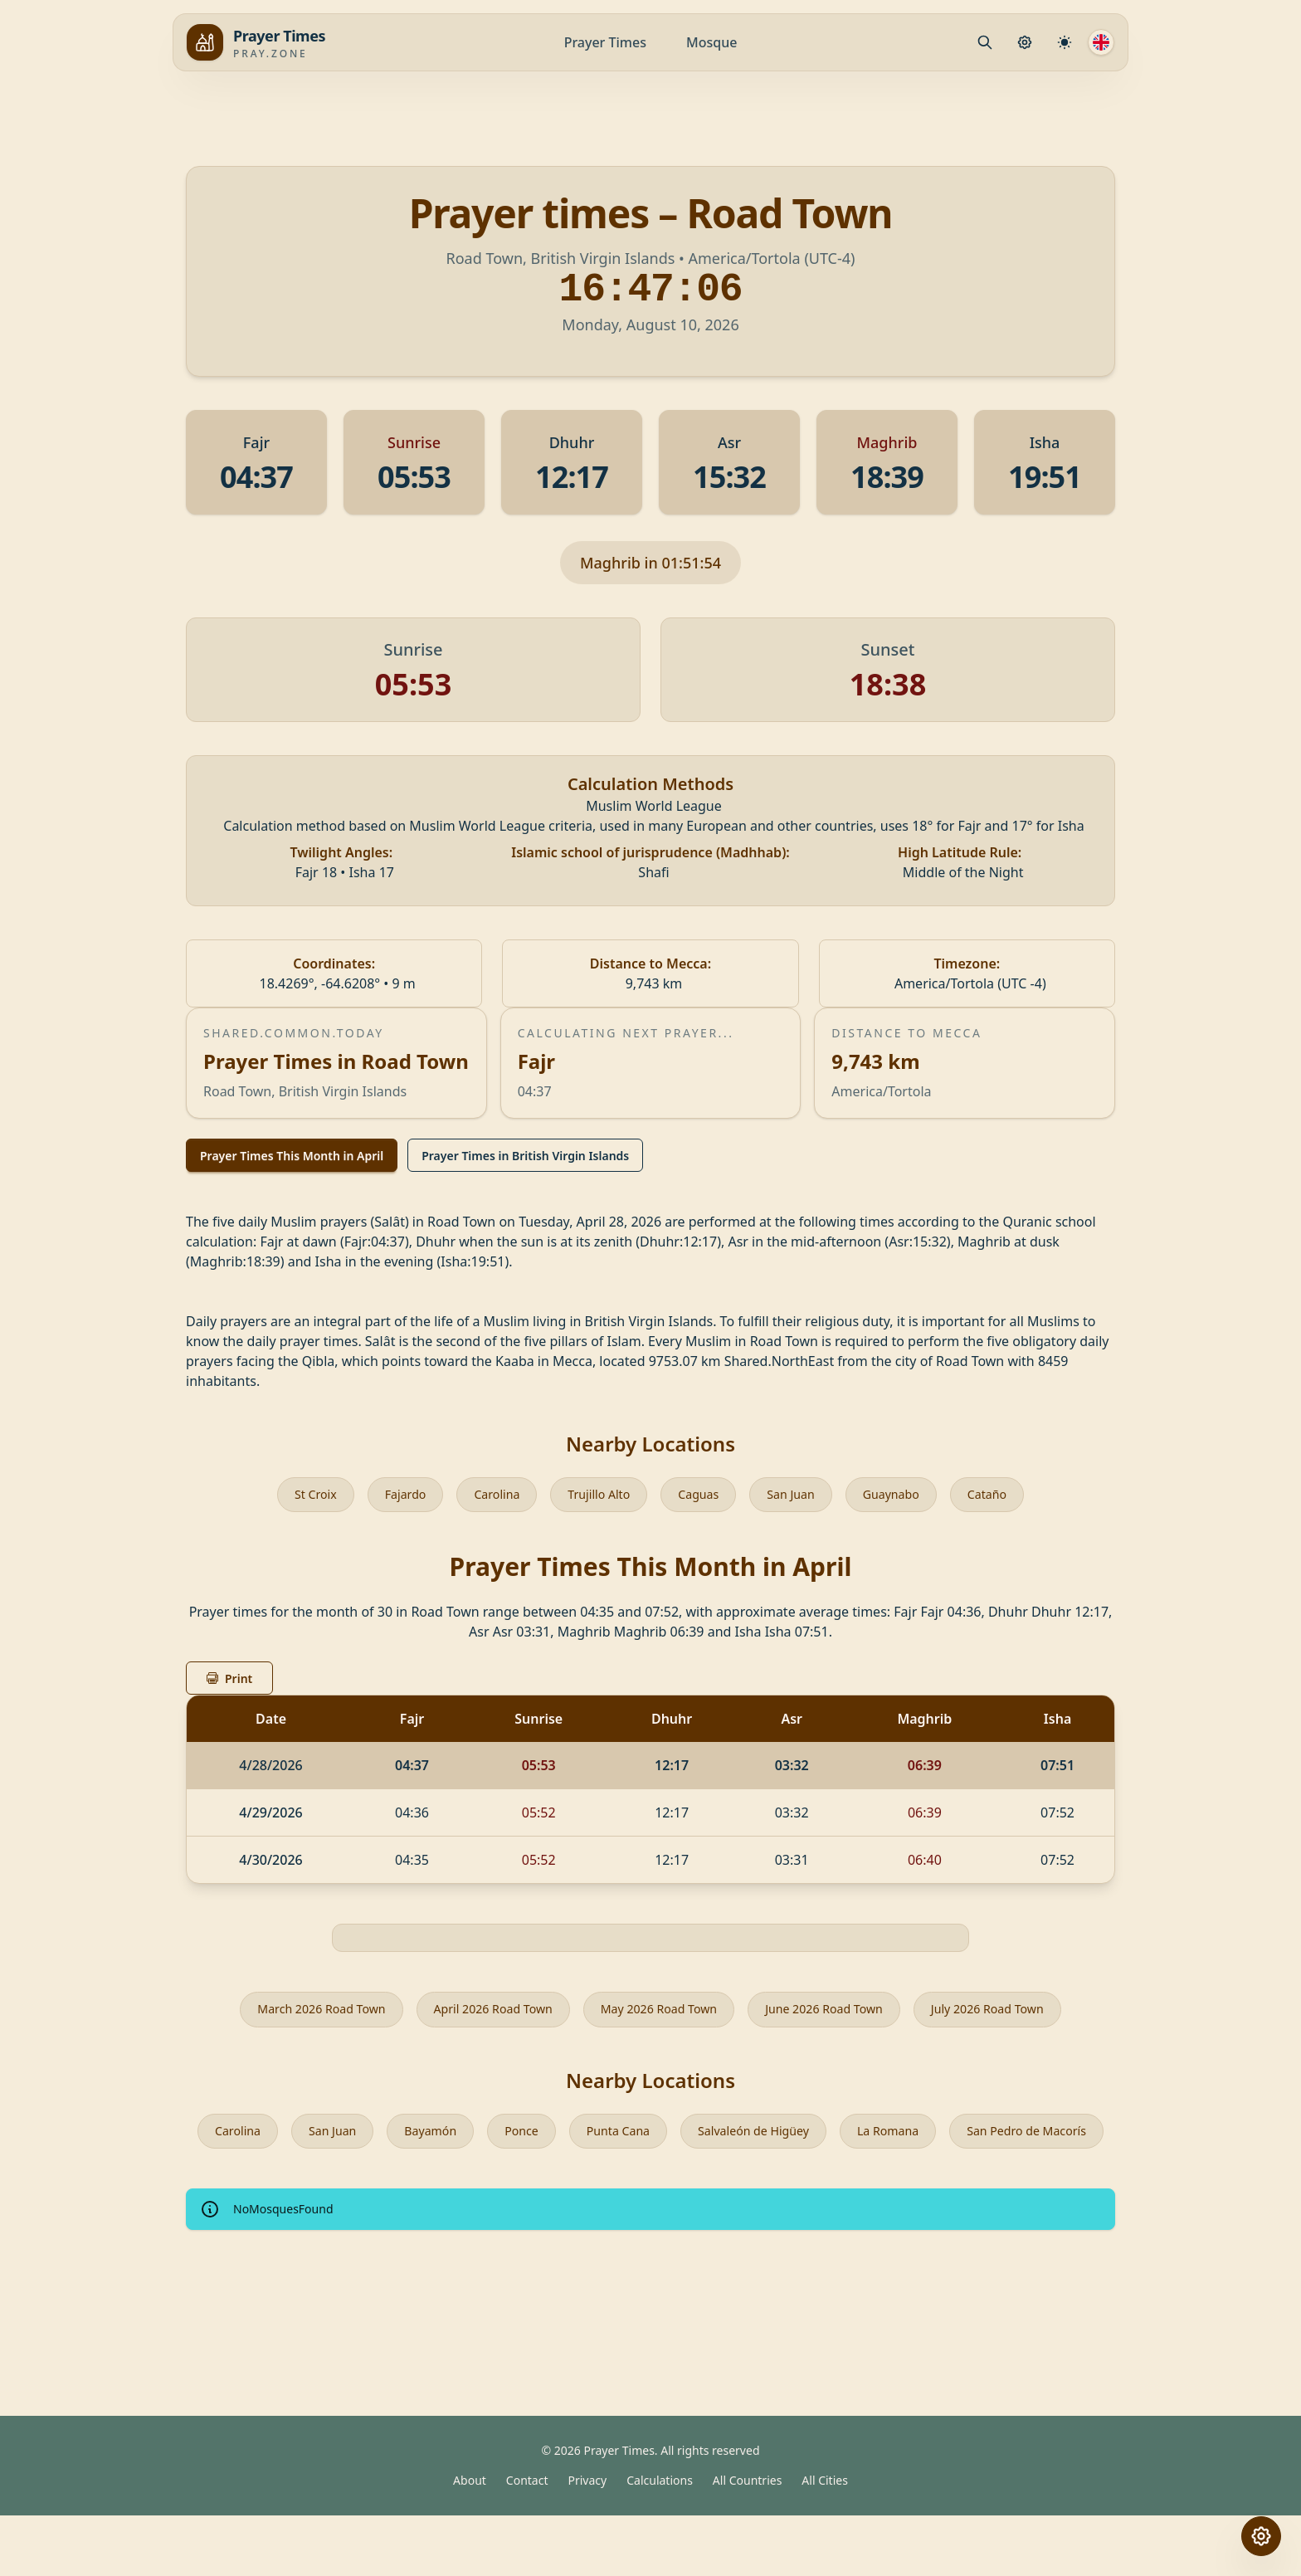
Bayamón (502, 2139)
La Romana (995, 2139)
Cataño (1009, 1496)
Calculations (659, 2541)
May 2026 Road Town (660, 2014)
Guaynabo (906, 1496)
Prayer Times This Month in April (291, 1156)
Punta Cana (702, 2139)
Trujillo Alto (595, 1496)
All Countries (747, 2541)
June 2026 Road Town (840, 2014)
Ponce (599, 2139)
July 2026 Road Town (1019, 2014)
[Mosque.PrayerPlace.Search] (984, 42)
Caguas (701, 1496)
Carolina (486, 1496)
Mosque (711, 42)
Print (229, 1682)
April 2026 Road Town (479, 2014)
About (469, 2541)
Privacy (587, 2541)
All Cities (825, 2541)
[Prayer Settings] (1024, 42)
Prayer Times (605, 42)
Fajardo (389, 1496)
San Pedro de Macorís (651, 2190)
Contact (527, 2541)
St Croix (293, 1496)
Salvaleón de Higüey (849, 2139)
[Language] (1101, 42)
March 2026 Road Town (290, 2014)
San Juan (799, 1496)
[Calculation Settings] (1064, 42)
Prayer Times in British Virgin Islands (525, 1156)
